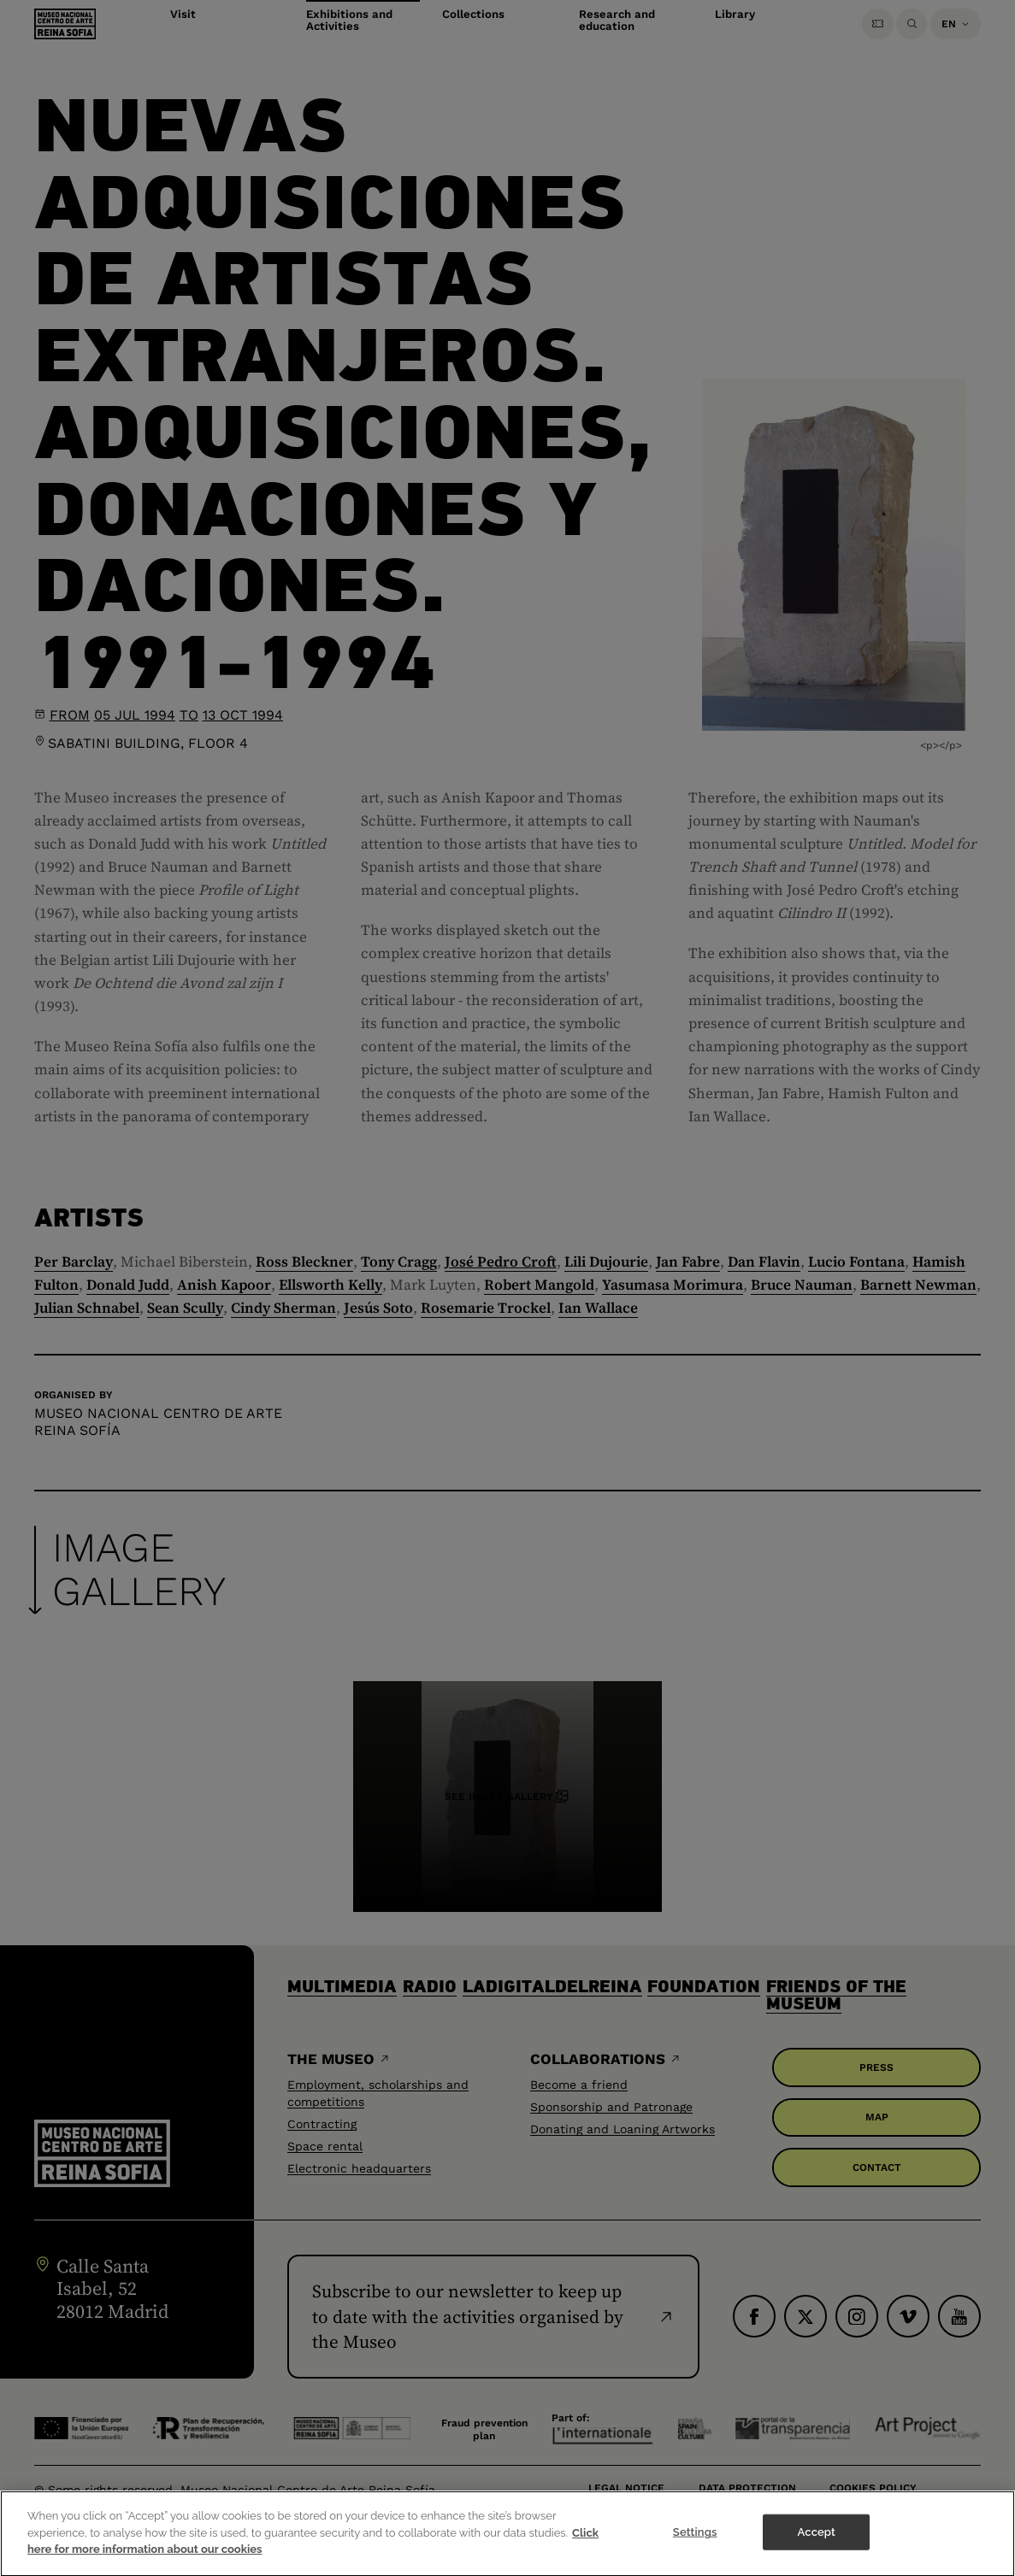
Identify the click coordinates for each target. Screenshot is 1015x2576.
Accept (816, 2543)
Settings (695, 2543)
